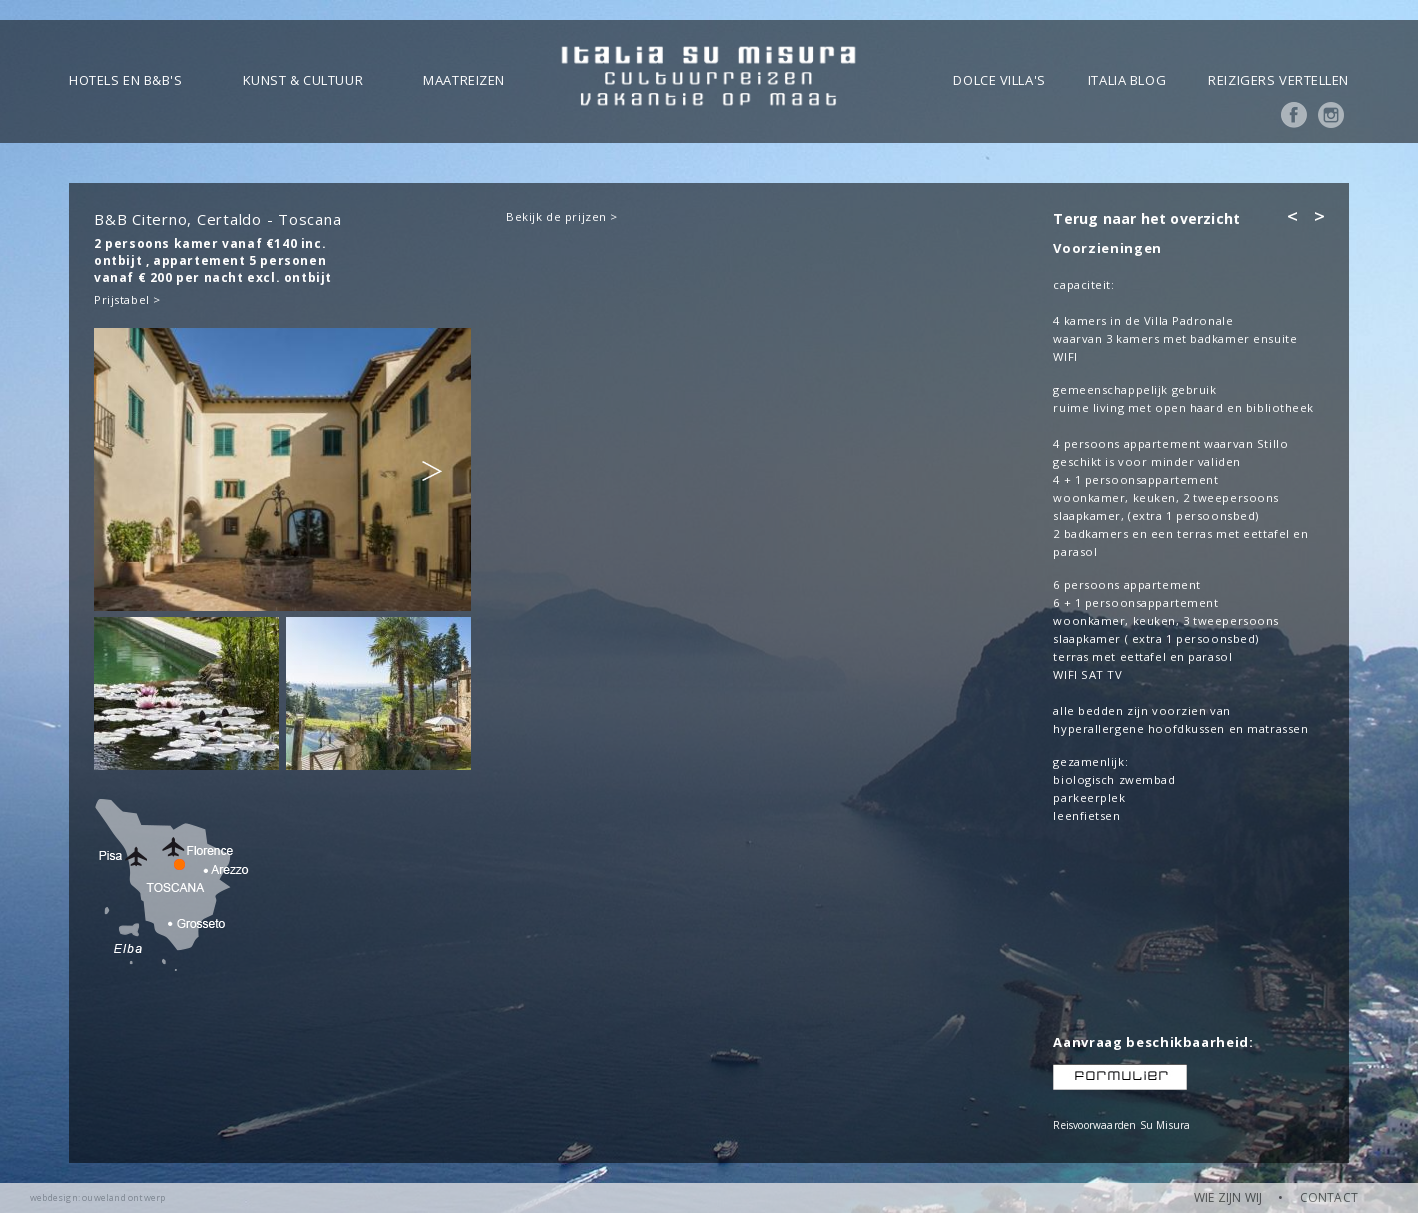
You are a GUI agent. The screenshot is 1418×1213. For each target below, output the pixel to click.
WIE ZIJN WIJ (1228, 1197)
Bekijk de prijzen (556, 216)
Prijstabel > (127, 299)
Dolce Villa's (999, 80)
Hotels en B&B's (125, 80)
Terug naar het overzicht (1146, 218)
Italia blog (1127, 80)
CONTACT (1329, 1197)
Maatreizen (464, 80)
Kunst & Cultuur (303, 80)
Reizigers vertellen (1278, 80)
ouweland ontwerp (123, 1197)
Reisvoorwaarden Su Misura (1121, 1125)
